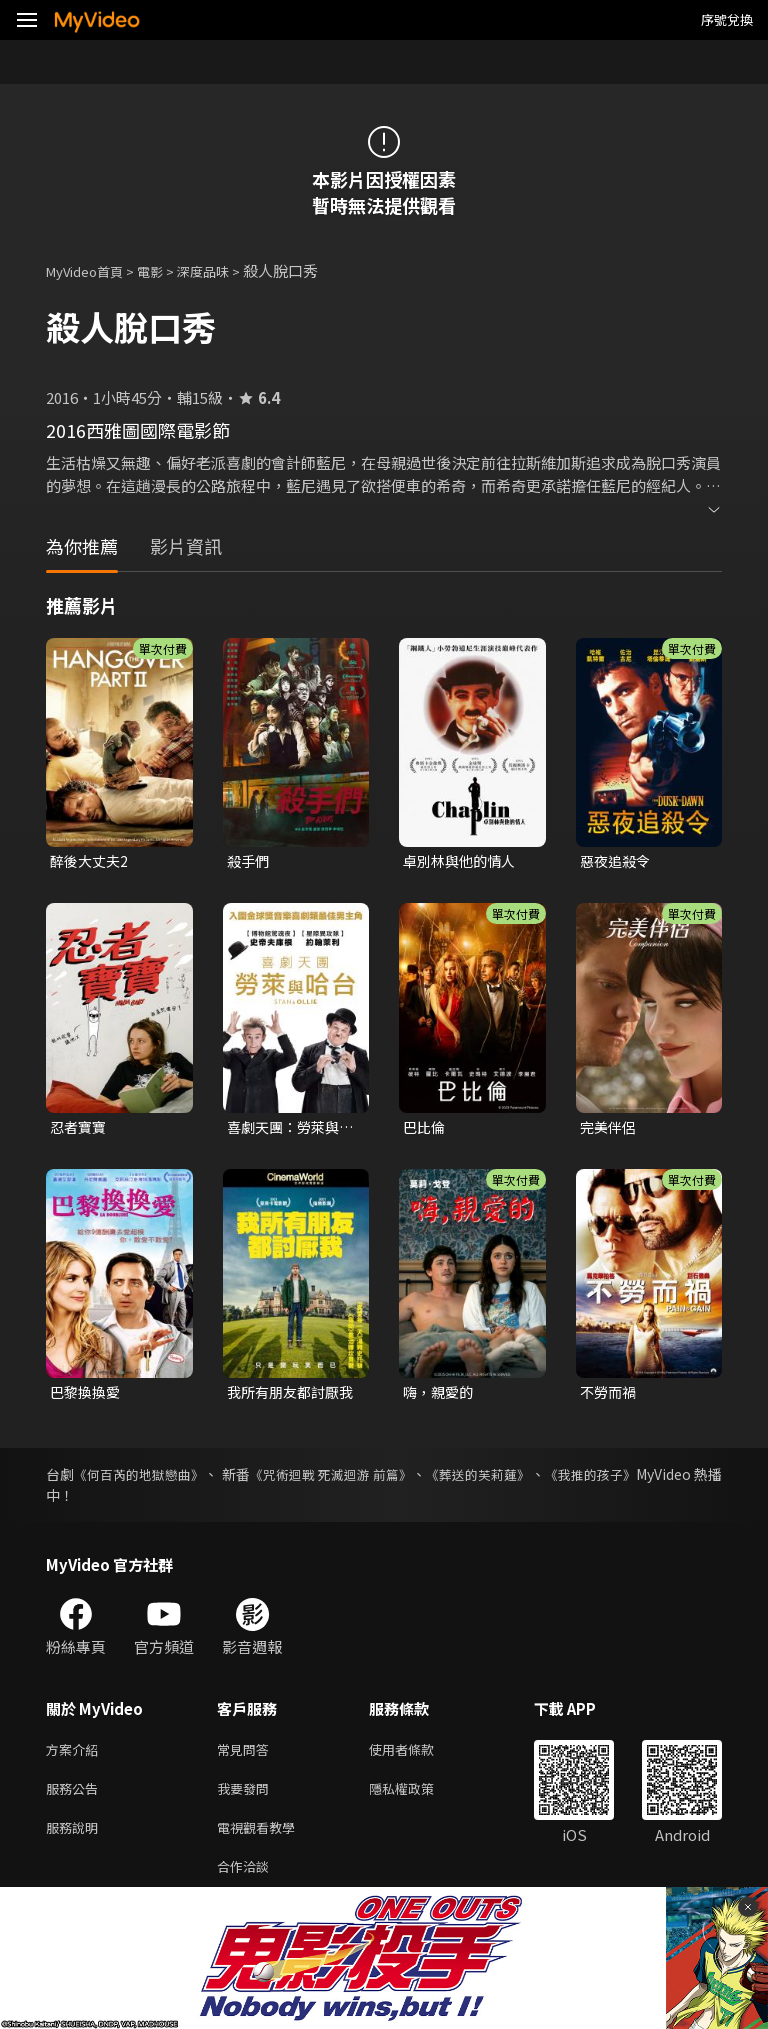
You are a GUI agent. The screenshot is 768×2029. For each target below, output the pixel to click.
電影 (166, 270)
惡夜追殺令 (617, 861)
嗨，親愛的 (440, 1396)
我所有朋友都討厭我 (287, 1397)
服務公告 (76, 1798)
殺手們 (249, 861)
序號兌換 (727, 19)
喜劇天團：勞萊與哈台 (287, 1130)
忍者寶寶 (80, 1129)
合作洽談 (247, 1882)
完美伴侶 (610, 1129)
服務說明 (76, 1840)
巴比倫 (425, 1129)
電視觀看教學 (262, 1840)
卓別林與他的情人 (463, 861)
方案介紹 (76, 1756)
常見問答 (247, 1756)
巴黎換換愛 (87, 1396)
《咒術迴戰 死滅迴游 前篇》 (378, 1480)
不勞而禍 (610, 1396)
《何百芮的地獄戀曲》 (153, 1480)
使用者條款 (418, 1756)
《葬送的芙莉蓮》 (545, 1480)
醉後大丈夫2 (91, 861)
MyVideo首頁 (91, 270)
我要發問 (247, 1798)
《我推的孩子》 (673, 1480)
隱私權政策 (418, 1798)
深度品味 (225, 270)
